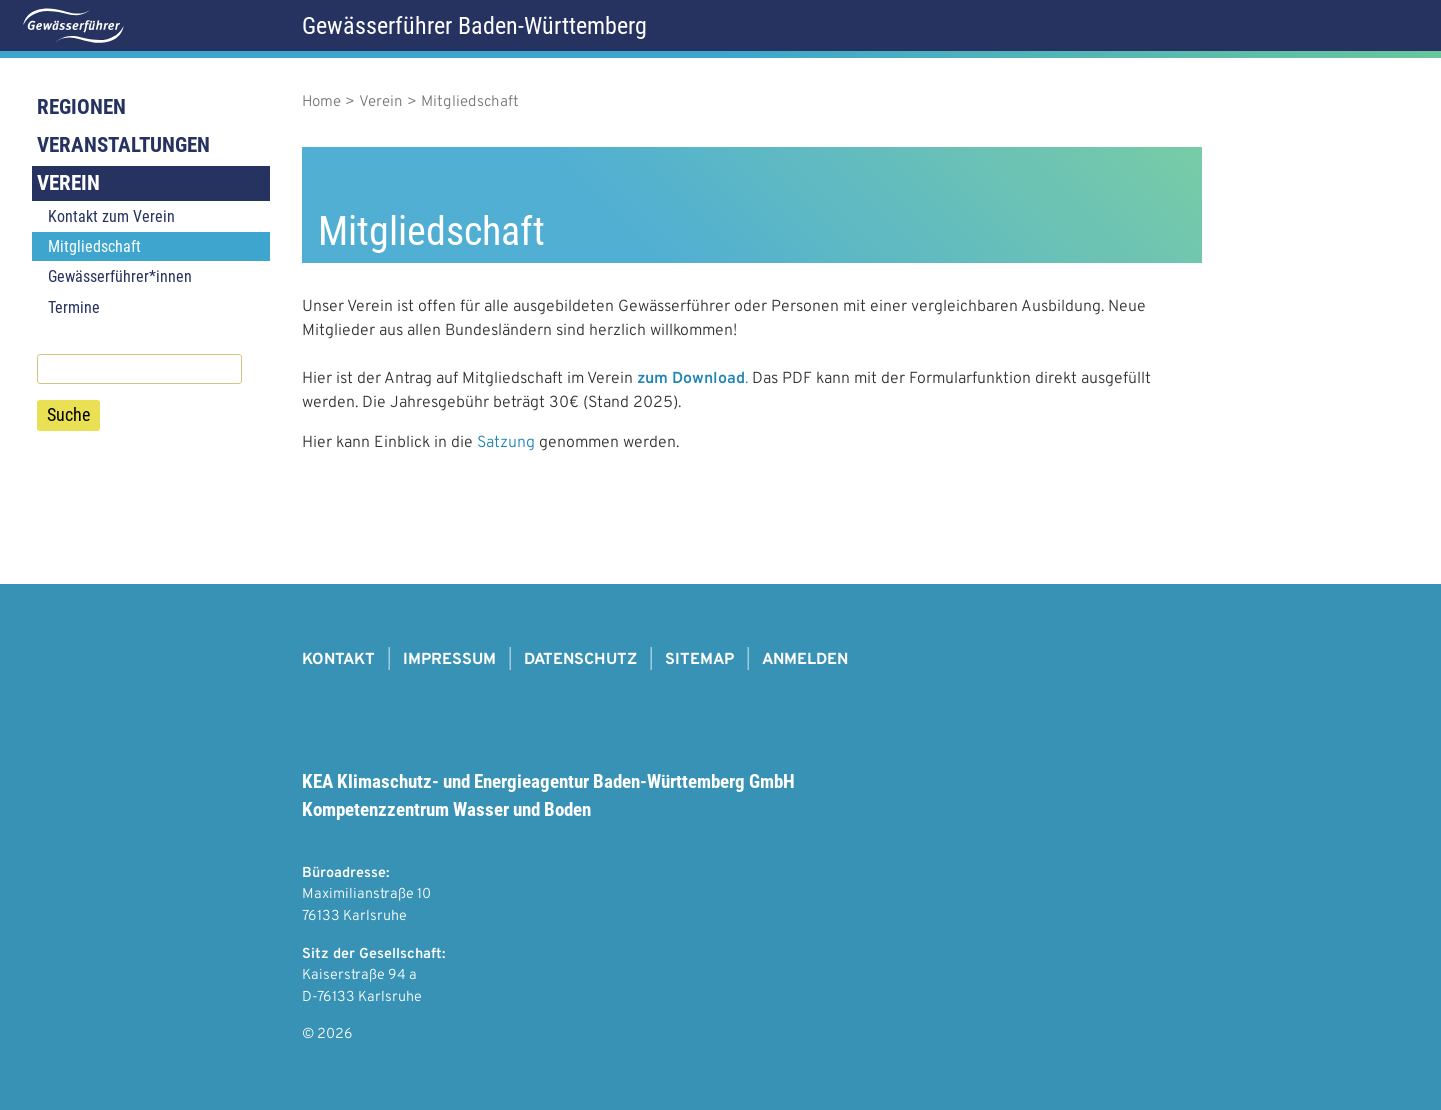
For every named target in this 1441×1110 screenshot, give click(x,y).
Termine (74, 307)
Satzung (506, 443)
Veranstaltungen (123, 145)
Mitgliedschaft (94, 246)
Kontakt (338, 660)
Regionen (81, 107)
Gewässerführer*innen (120, 276)
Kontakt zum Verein (111, 216)
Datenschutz (580, 660)
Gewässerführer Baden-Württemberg (474, 26)
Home (321, 102)
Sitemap (699, 660)
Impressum (449, 660)
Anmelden (805, 660)
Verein (68, 183)
